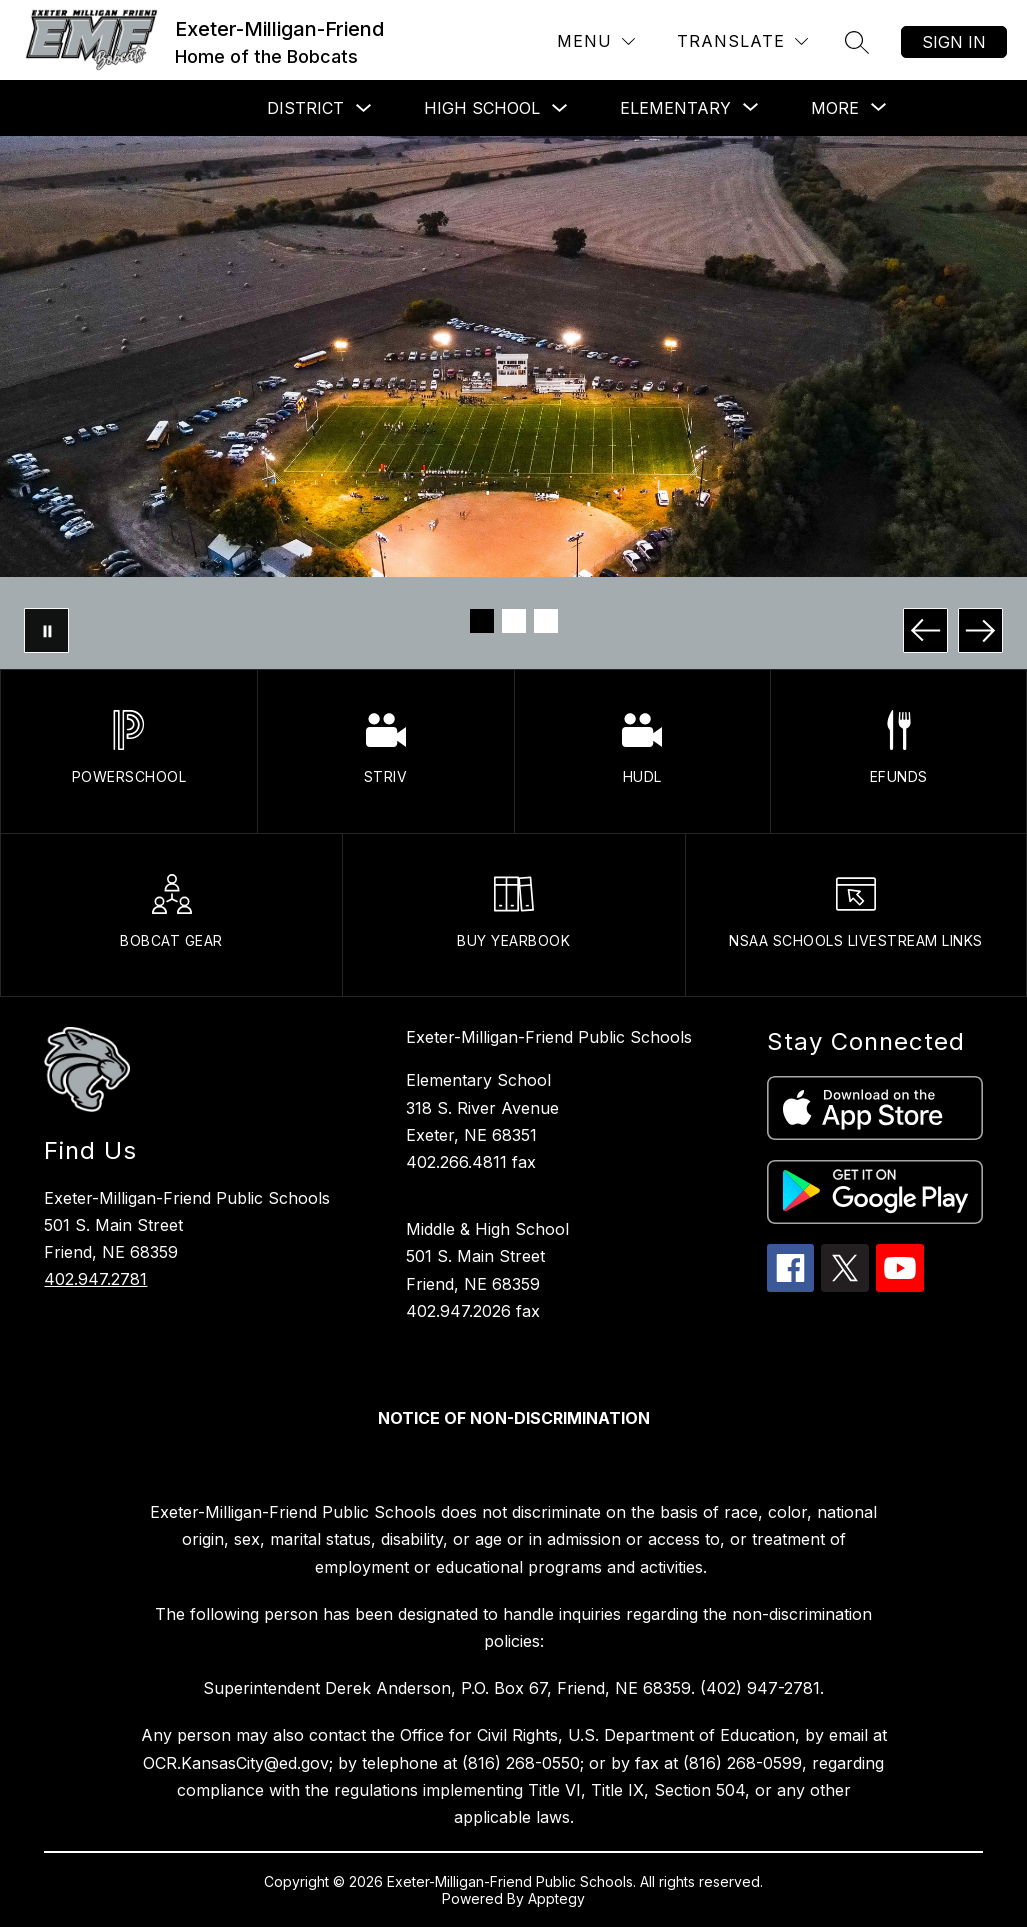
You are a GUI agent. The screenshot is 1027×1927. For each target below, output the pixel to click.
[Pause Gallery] (46, 630)
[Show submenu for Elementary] (675, 108)
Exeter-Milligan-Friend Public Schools (549, 1037)
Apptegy (556, 1898)
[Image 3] (546, 621)
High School (482, 108)
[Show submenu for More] (835, 108)
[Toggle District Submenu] (364, 108)
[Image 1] (482, 621)
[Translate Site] (742, 41)
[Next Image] (980, 630)
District (305, 108)
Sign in (954, 42)
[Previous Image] (925, 630)
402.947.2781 (95, 1279)
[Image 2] (514, 621)
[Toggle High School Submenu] (560, 108)
